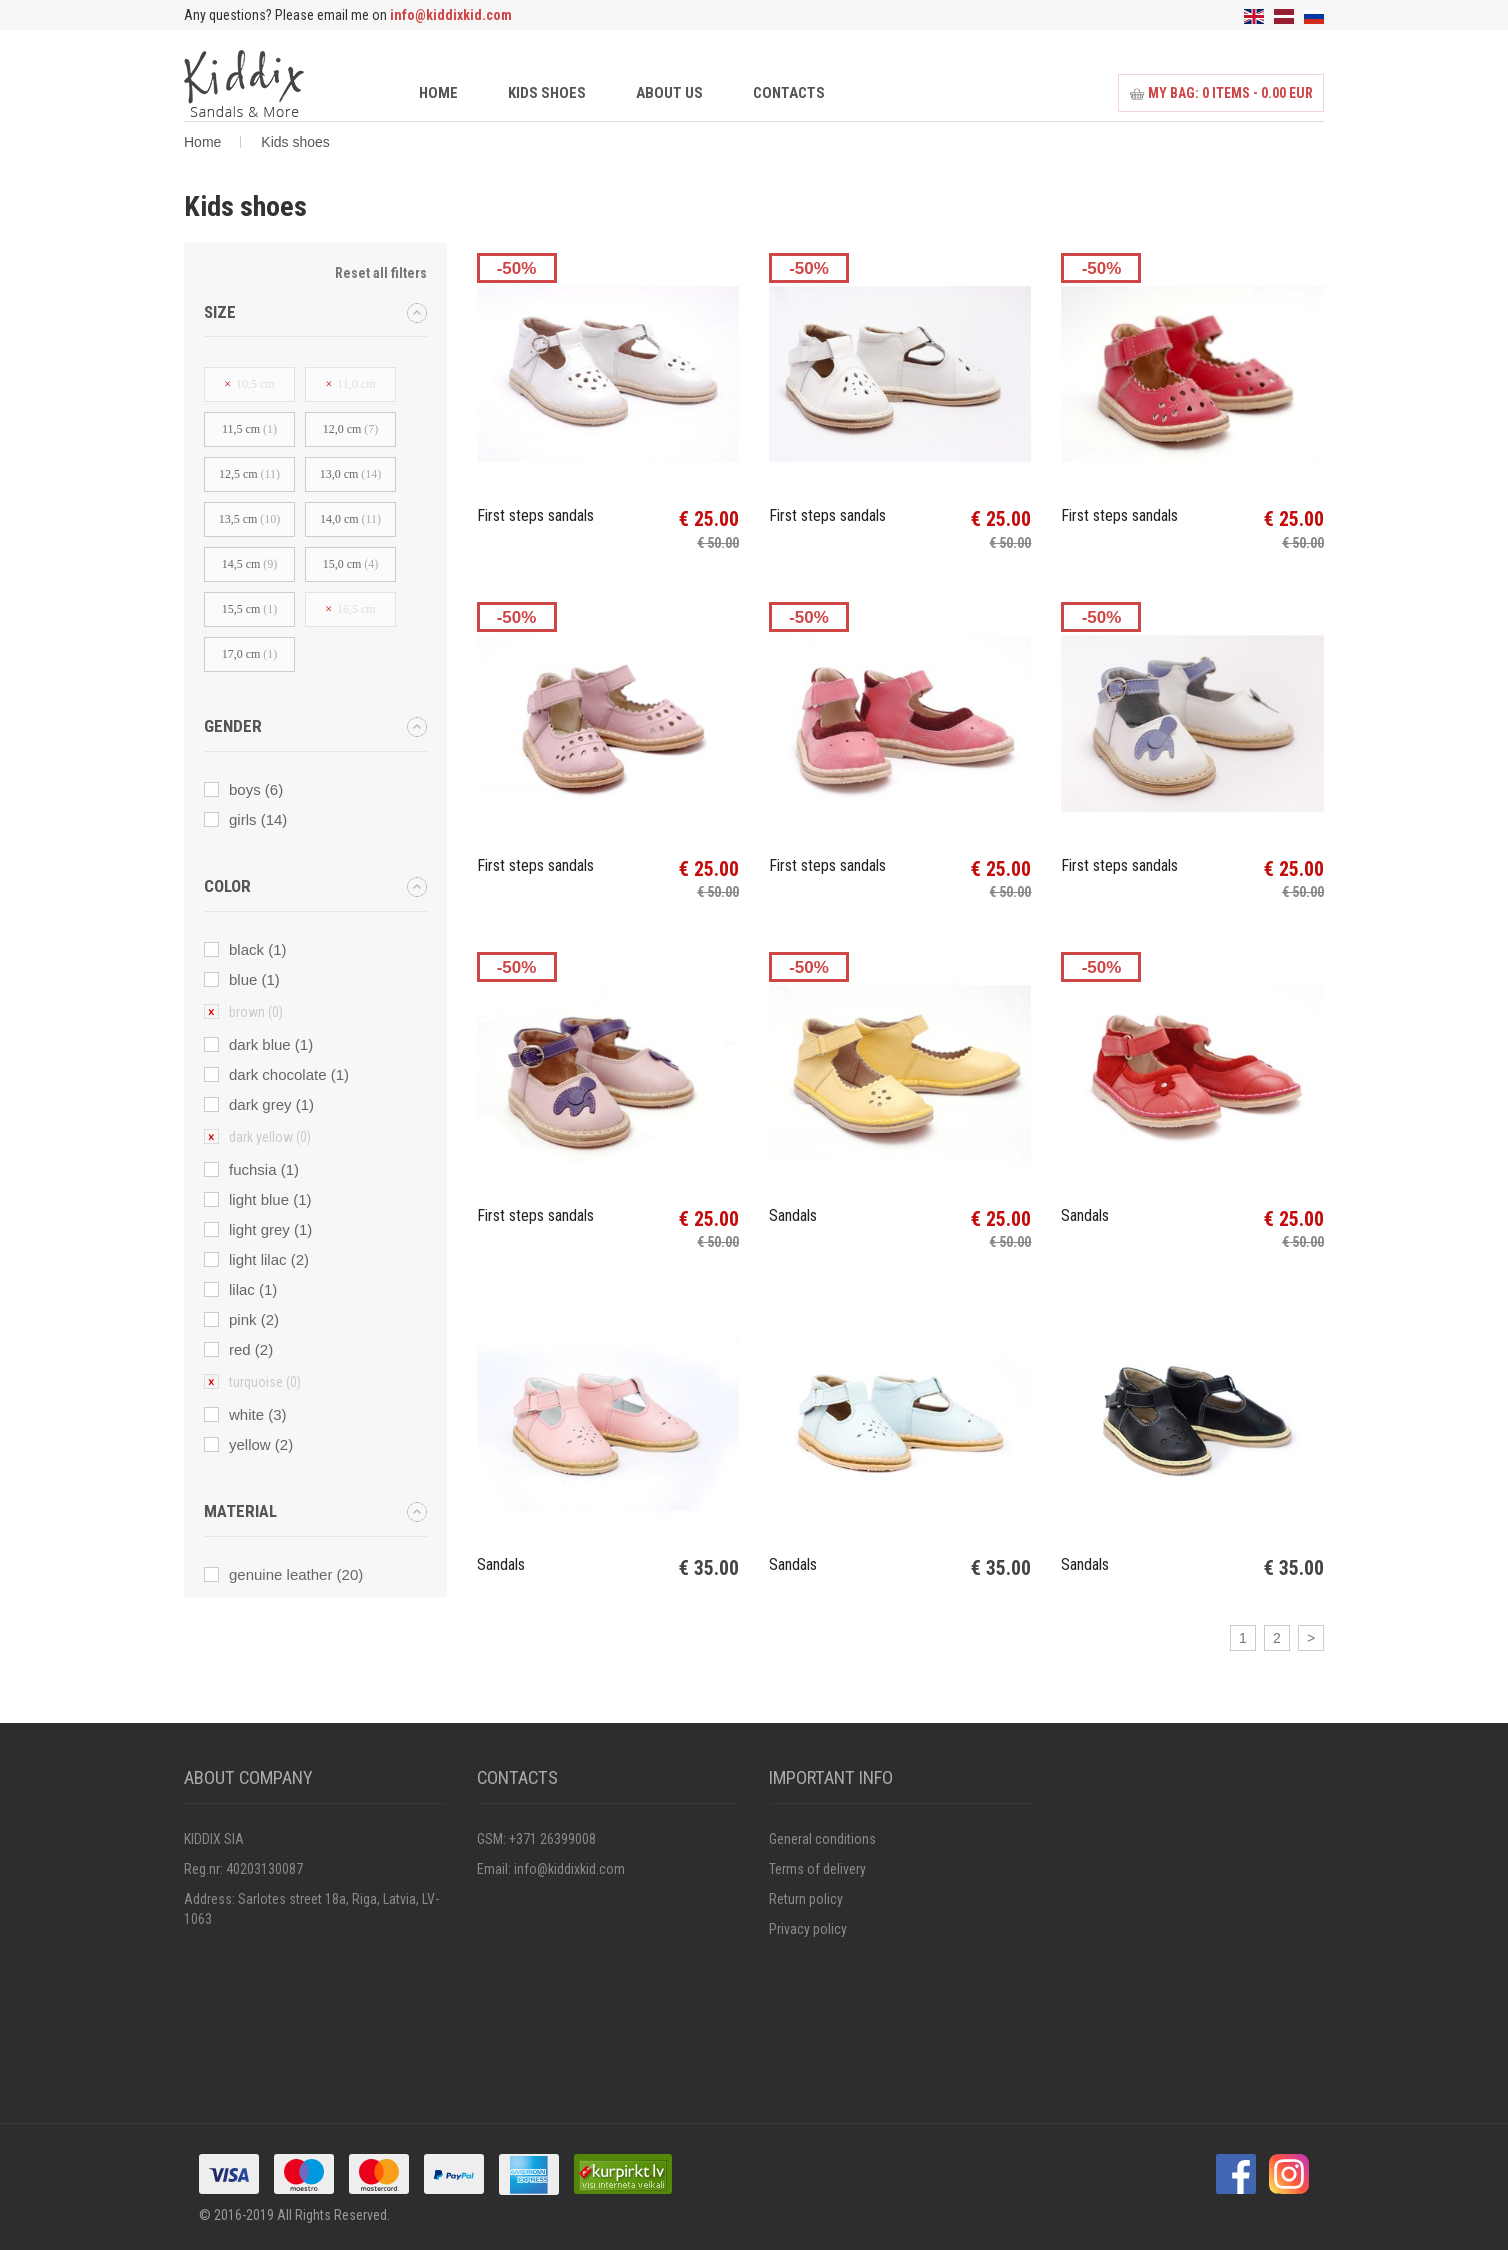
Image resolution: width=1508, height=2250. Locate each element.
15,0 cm (351, 564)
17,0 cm (250, 654)
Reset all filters (381, 273)
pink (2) (254, 1319)
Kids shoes (547, 93)
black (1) (258, 949)
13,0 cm (351, 474)
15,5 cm (250, 609)
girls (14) (258, 819)
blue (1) (254, 979)
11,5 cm (249, 429)
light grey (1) (270, 1229)
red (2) (251, 1349)
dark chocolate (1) (289, 1074)
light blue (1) (270, 1199)
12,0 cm (351, 429)
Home (438, 93)
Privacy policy (808, 1929)
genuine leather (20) (296, 1574)
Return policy (806, 1899)
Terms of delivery (817, 1869)
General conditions (822, 1839)
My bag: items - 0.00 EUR (1221, 93)
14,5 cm (250, 564)
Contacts (789, 93)
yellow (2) (261, 1444)
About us (669, 93)
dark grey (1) (271, 1104)
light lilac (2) (269, 1259)
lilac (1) (253, 1289)
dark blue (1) (271, 1044)
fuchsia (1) (264, 1169)
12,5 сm (249, 474)
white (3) (258, 1414)
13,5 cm (250, 519)
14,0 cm (350, 519)
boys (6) (256, 789)
